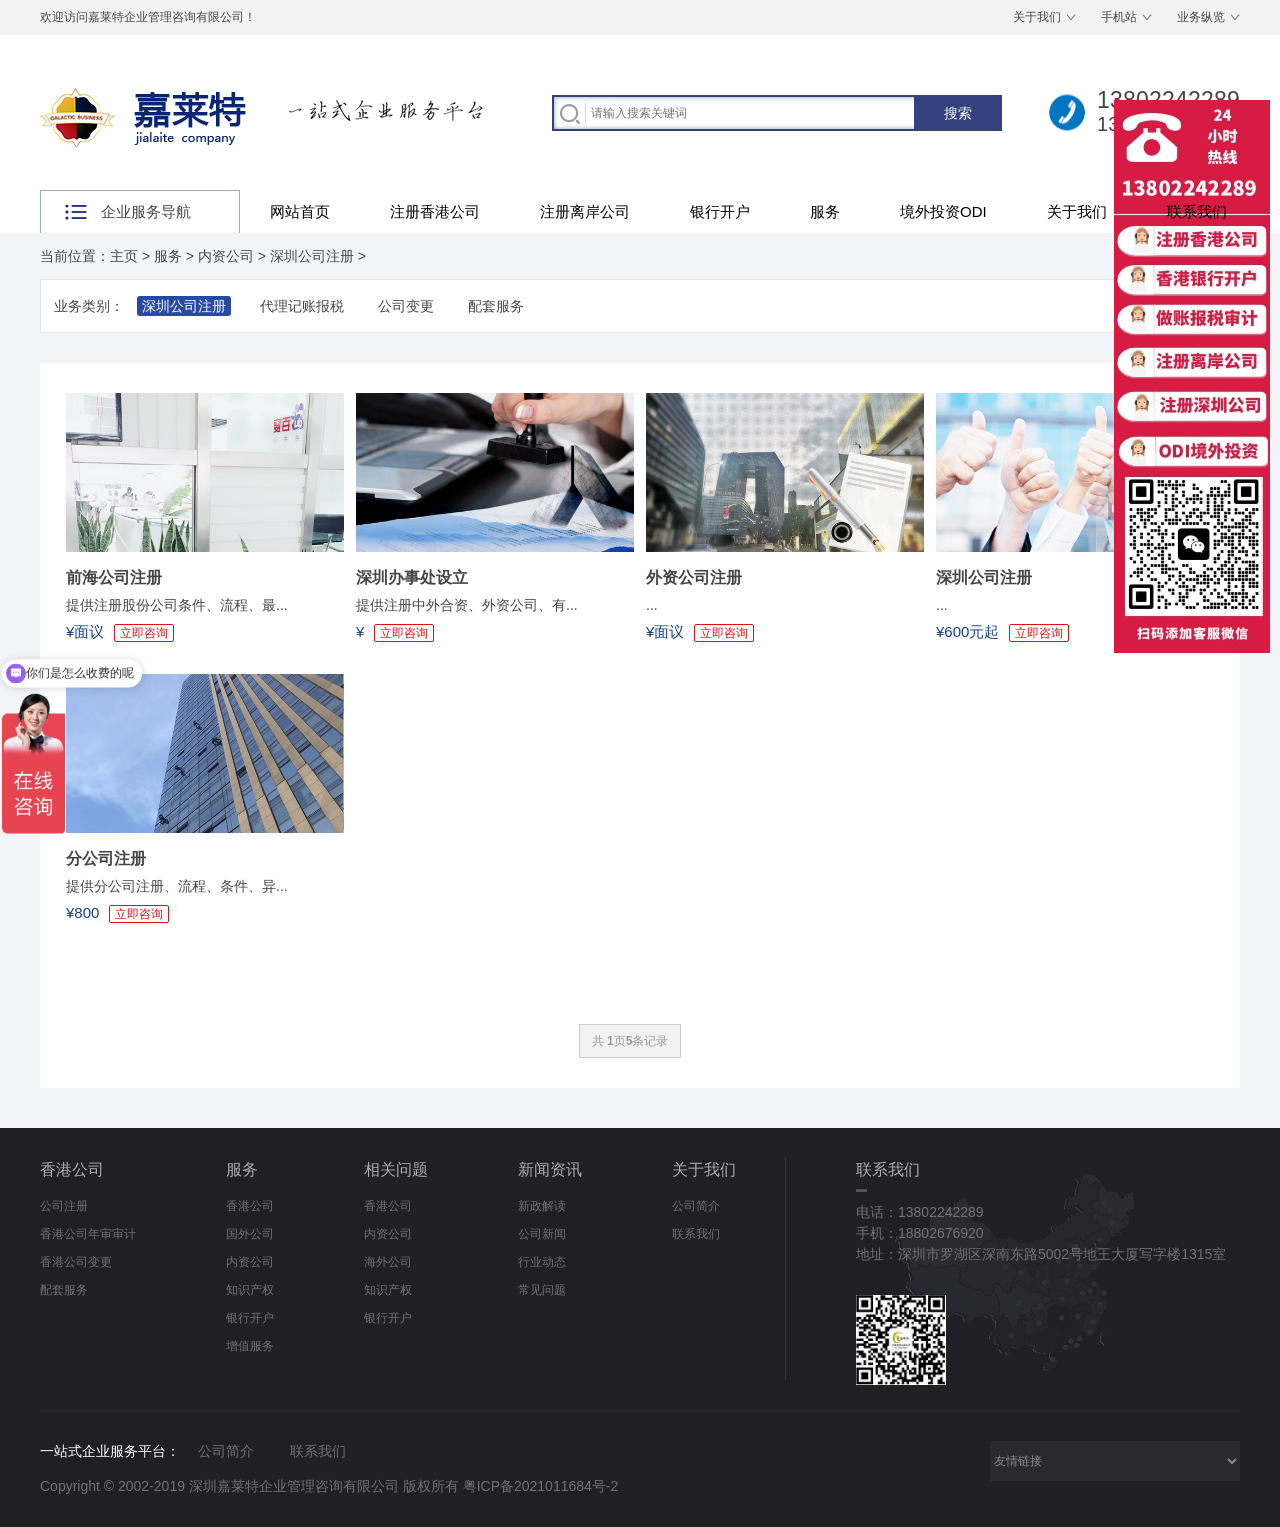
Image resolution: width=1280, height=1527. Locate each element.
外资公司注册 (694, 577)
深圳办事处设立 (412, 577)
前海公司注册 (114, 577)
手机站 (1119, 17)
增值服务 (250, 1346)
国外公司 (250, 1234)
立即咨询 (404, 633)
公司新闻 (542, 1234)
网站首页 (300, 211)
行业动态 (542, 1262)
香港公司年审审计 (88, 1234)
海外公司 (388, 1262)
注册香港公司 (435, 211)
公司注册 (64, 1206)
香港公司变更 (76, 1262)
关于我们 (1037, 17)
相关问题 (396, 1169)
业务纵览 (1201, 17)
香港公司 (72, 1169)
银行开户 (720, 211)
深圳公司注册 (312, 256)
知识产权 (250, 1290)
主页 (124, 256)
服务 (825, 211)
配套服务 (496, 306)
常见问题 (542, 1290)
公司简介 (696, 1206)
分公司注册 (106, 858)
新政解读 (542, 1206)
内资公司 (226, 256)
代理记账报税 (302, 306)
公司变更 (406, 306)
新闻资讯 (550, 1169)
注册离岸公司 (585, 211)
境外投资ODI (943, 211)
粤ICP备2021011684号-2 (541, 1486)
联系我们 (1197, 211)
